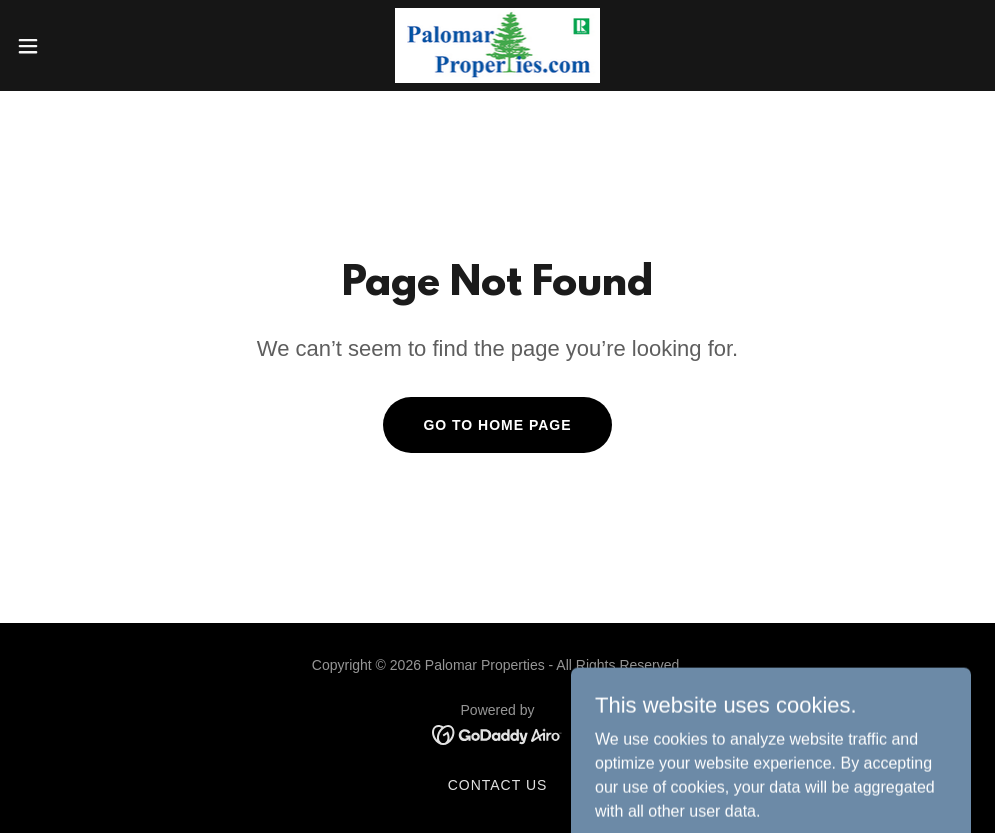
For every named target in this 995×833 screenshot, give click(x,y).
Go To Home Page (497, 425)
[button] (81, 46)
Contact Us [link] (498, 785)
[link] (498, 45)
